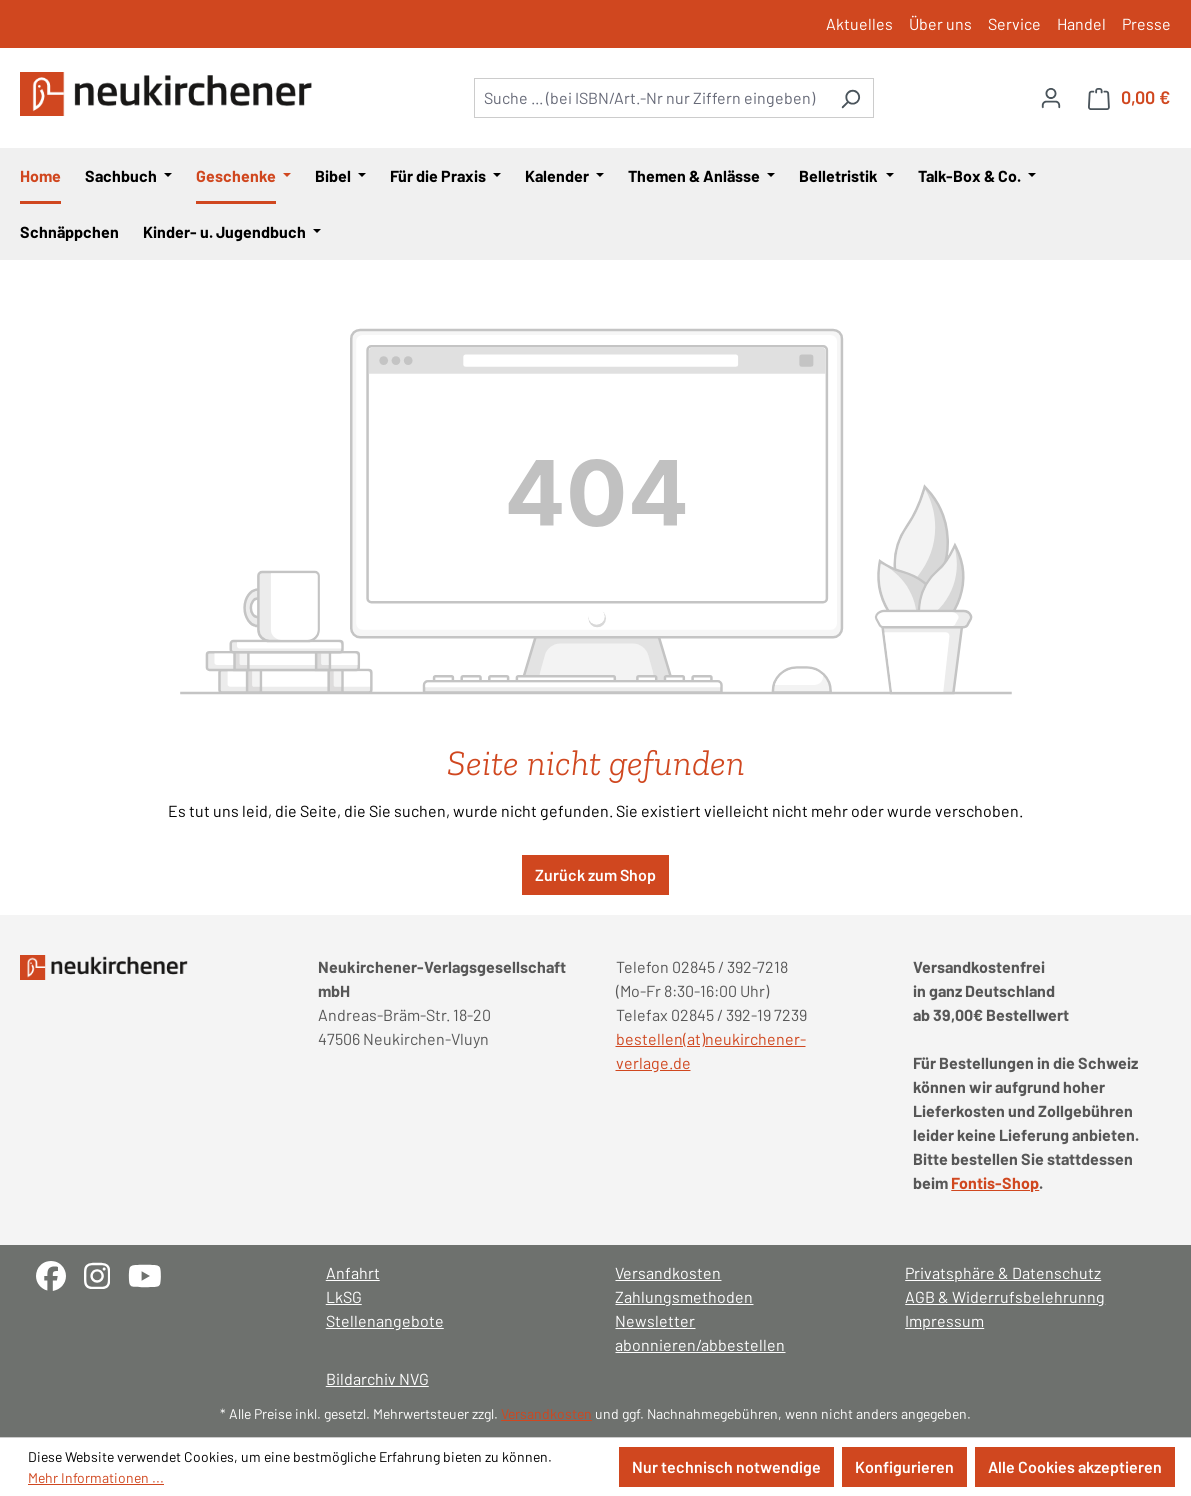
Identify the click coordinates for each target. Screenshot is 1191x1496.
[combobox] (651, 98)
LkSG (344, 1296)
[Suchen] (850, 98)
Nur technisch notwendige (726, 1466)
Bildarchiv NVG (377, 1378)
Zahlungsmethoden (684, 1296)
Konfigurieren (904, 1466)
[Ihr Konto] (1051, 97)
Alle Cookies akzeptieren (1075, 1466)
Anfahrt (353, 1272)
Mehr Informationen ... (96, 1477)
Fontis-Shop (995, 1182)
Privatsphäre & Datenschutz (1003, 1272)
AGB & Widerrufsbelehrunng (1005, 1296)
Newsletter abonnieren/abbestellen (700, 1332)
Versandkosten (668, 1272)
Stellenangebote (385, 1320)
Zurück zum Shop (595, 874)
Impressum (944, 1320)
